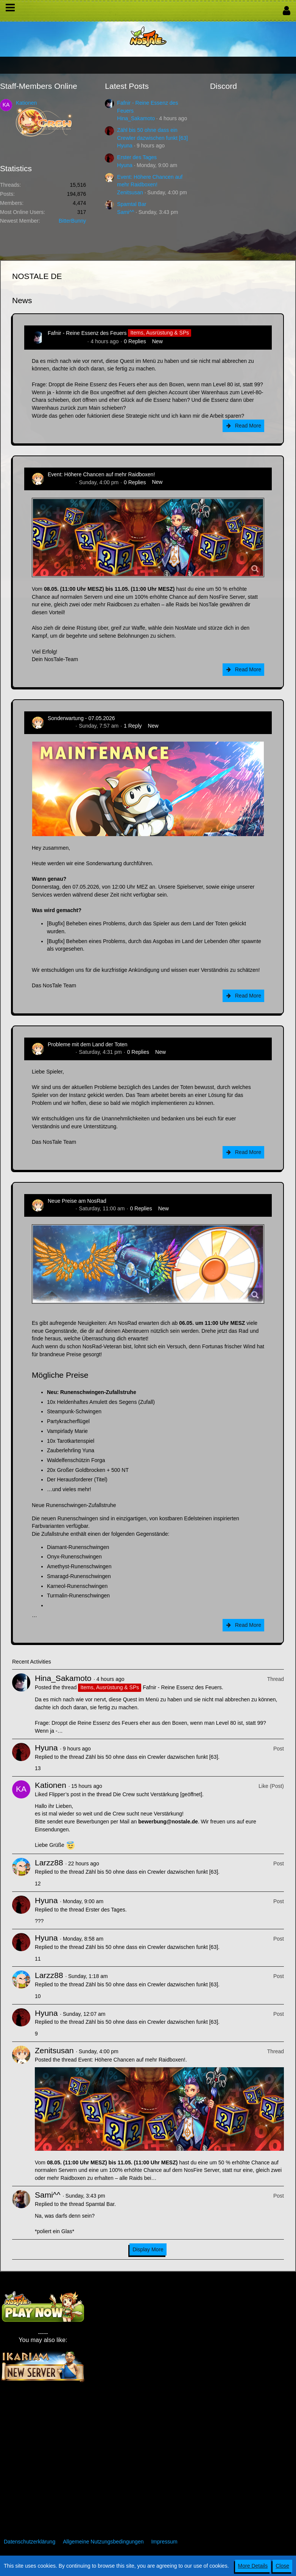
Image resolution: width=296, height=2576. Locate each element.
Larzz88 (49, 1862)
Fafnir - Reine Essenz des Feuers (87, 333)
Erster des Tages (137, 157)
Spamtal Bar (131, 204)
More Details (253, 2566)
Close (282, 2566)
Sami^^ (125, 212)
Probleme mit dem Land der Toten (88, 1044)
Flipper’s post (65, 1794)
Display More (148, 2249)
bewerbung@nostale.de (168, 1822)
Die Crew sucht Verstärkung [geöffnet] (158, 1794)
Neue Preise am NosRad (77, 1201)
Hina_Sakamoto (136, 118)
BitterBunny (72, 221)
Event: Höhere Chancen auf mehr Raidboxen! (101, 474)
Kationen (26, 103)
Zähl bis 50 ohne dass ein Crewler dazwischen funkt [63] (152, 1757)
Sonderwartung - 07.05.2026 (81, 718)
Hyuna (124, 146)
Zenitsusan (130, 192)
